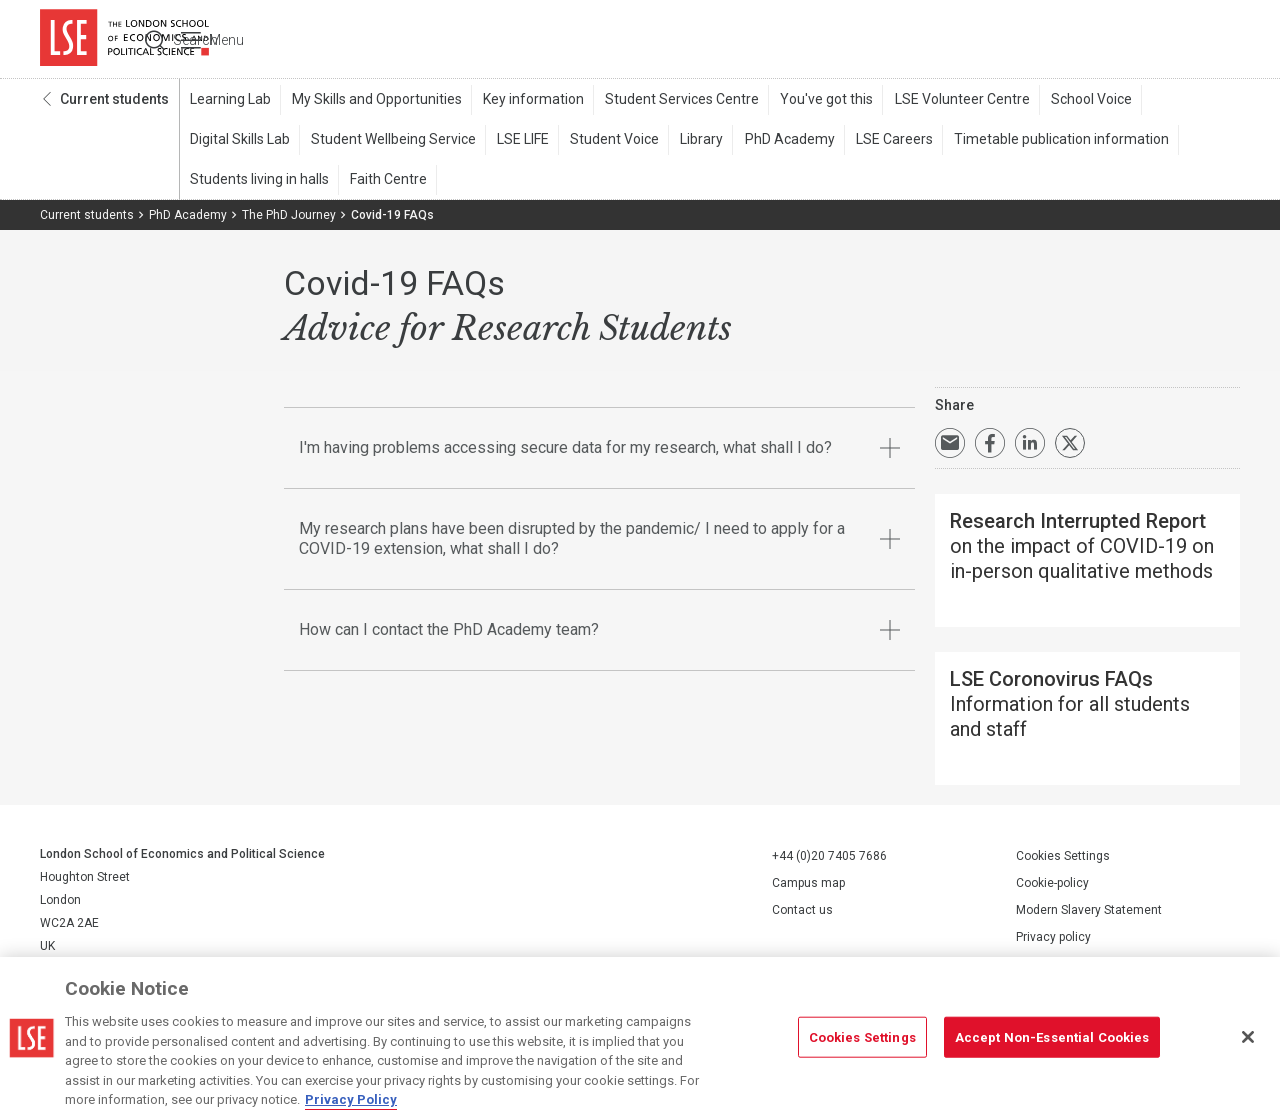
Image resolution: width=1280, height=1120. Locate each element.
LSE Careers (880, 141)
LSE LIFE (518, 141)
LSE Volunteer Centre (950, 101)
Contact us (802, 908)
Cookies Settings (1063, 854)
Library (692, 141)
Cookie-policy (1052, 881)
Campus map (808, 881)
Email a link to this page (950, 445)
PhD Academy (778, 141)
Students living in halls (258, 181)
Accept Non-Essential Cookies (1052, 1036)
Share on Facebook (990, 445)
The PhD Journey (289, 217)
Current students (114, 101)
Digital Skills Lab (239, 141)
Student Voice (607, 141)
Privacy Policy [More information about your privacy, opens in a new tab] (351, 1099)
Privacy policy (1053, 935)
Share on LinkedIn (1030, 445)
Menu (1212, 40)
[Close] (1248, 1037)
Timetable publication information (1045, 141)
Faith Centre (385, 181)
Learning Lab (229, 101)
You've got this (817, 101)
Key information (528, 101)
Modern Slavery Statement (1089, 908)
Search (1103, 40)
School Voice (1077, 101)
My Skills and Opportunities (374, 101)
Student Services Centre (675, 101)
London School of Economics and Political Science (124, 40)
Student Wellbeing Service (390, 141)
